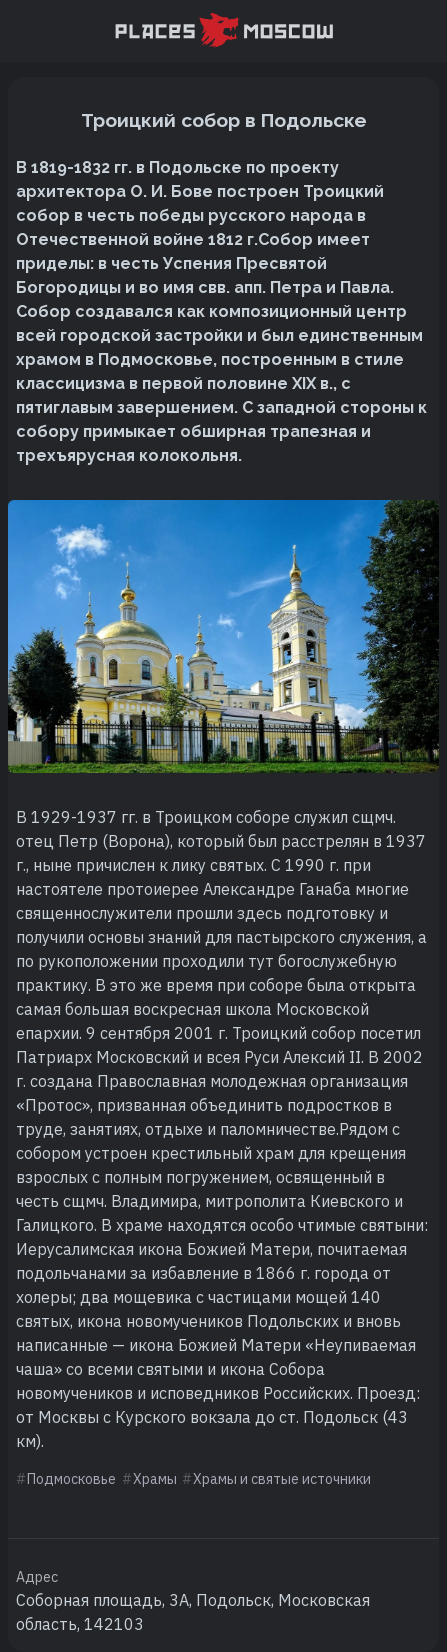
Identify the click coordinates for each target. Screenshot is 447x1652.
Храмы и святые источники (282, 1479)
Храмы (155, 1479)
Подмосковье (71, 1479)
